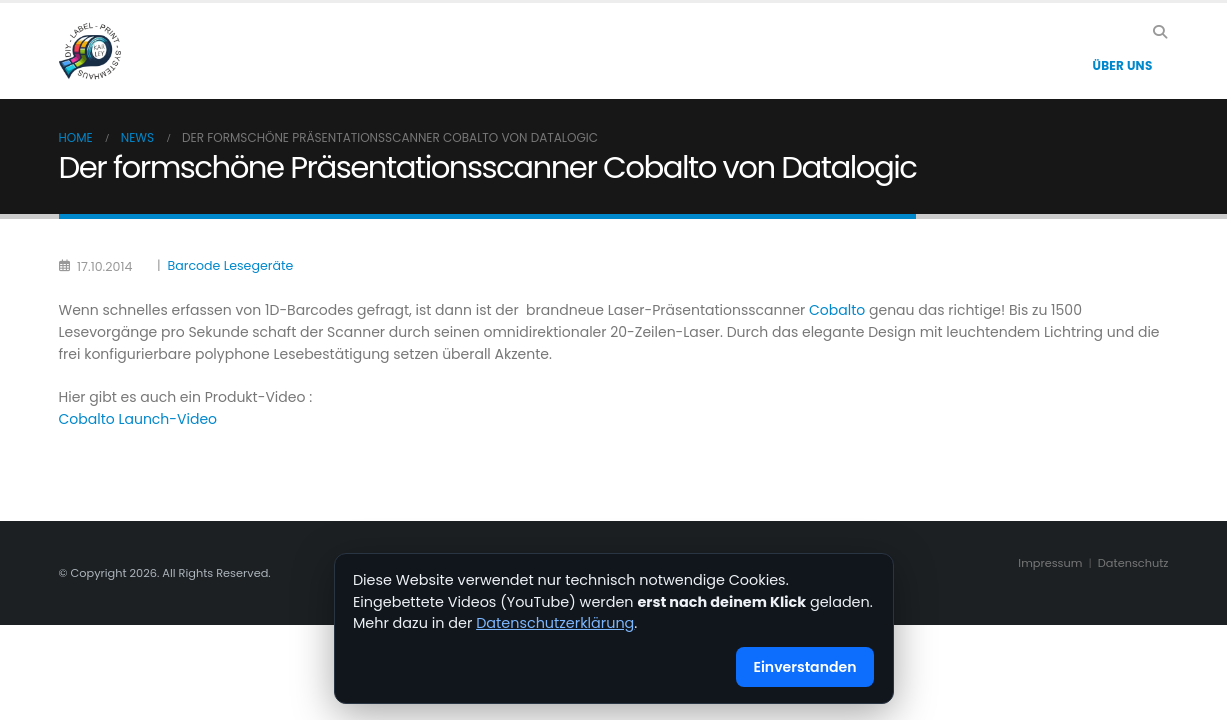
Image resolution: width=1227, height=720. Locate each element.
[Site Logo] (90, 51)
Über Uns (1122, 65)
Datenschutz (1133, 563)
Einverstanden (804, 667)
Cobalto (837, 310)
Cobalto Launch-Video (138, 419)
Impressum (1050, 563)
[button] (1160, 32)
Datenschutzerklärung (555, 623)
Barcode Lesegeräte (230, 265)
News (137, 137)
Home (76, 137)
